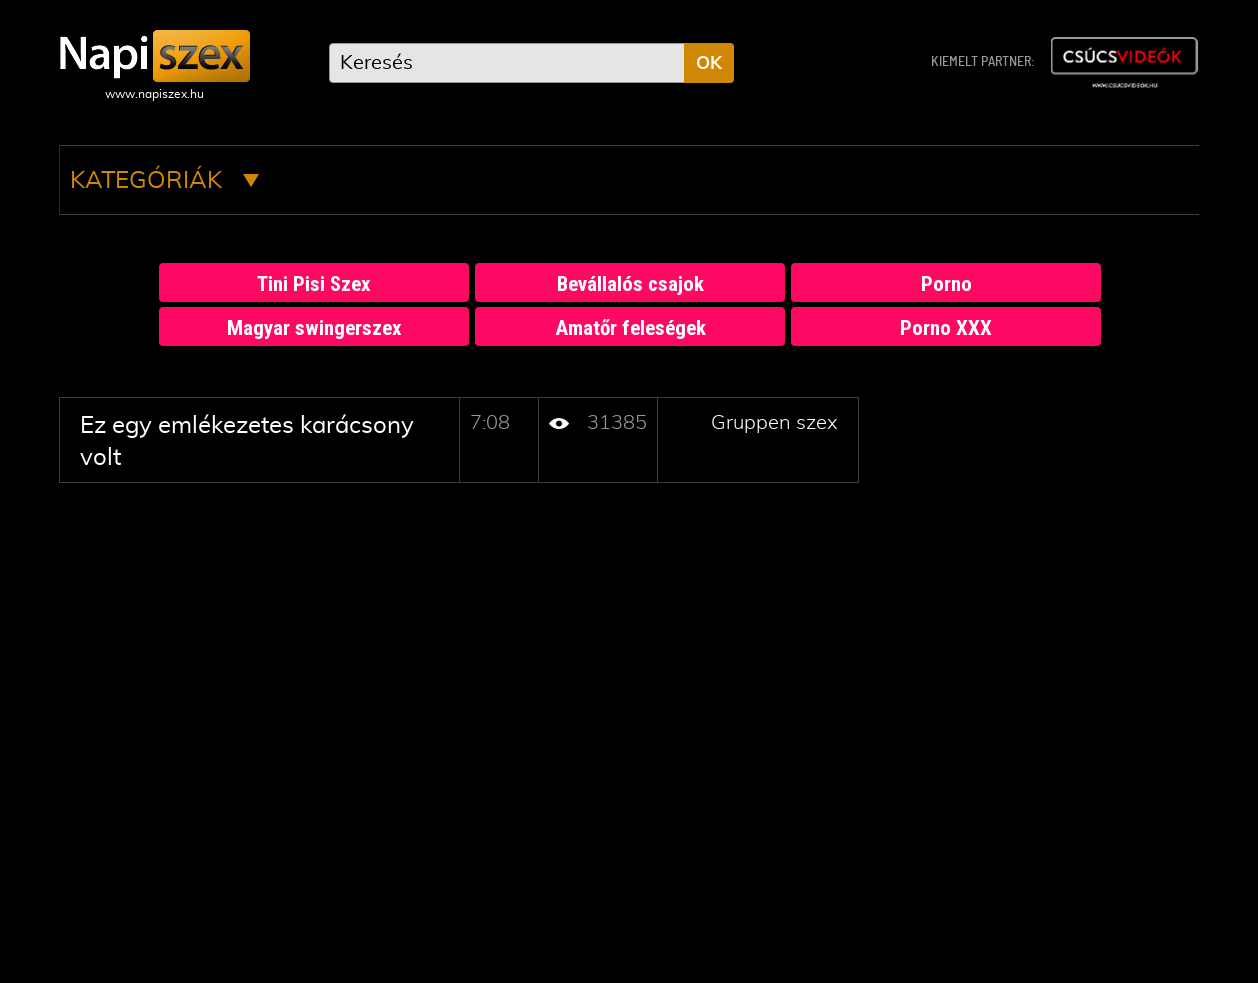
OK (709, 64)
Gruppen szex (774, 423)
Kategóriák (164, 181)
